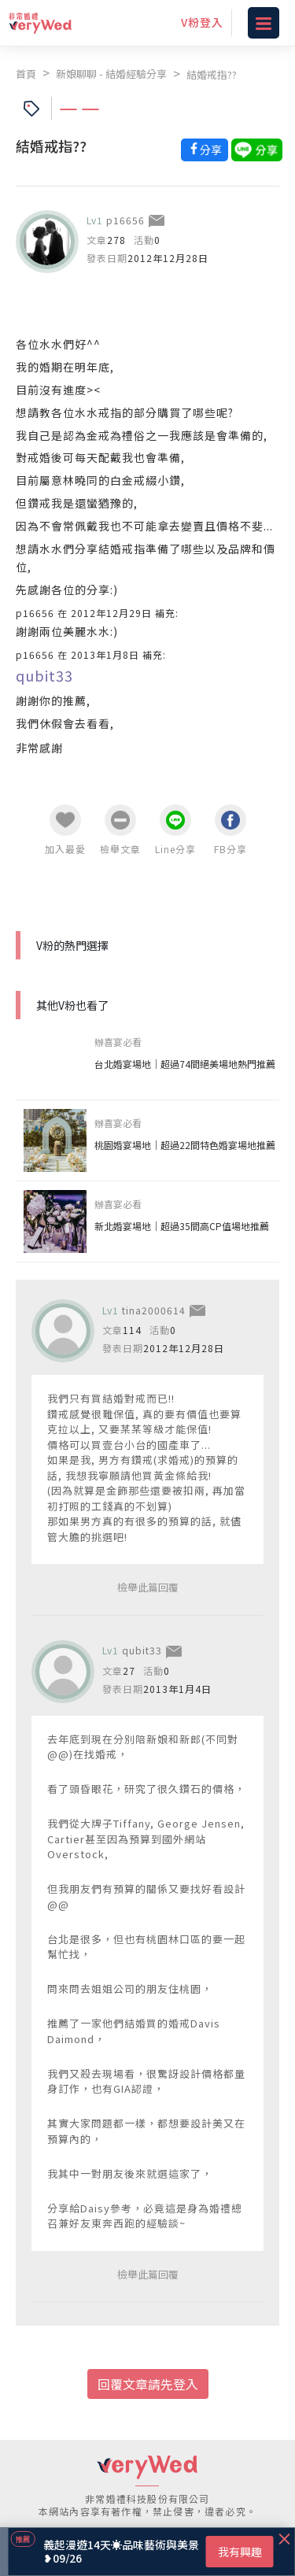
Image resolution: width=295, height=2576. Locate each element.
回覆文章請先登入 (148, 2384)
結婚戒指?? (211, 74)
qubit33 (44, 675)
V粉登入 (202, 22)
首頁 (26, 73)
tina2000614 (154, 1310)
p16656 (125, 220)
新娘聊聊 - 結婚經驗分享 (111, 73)
